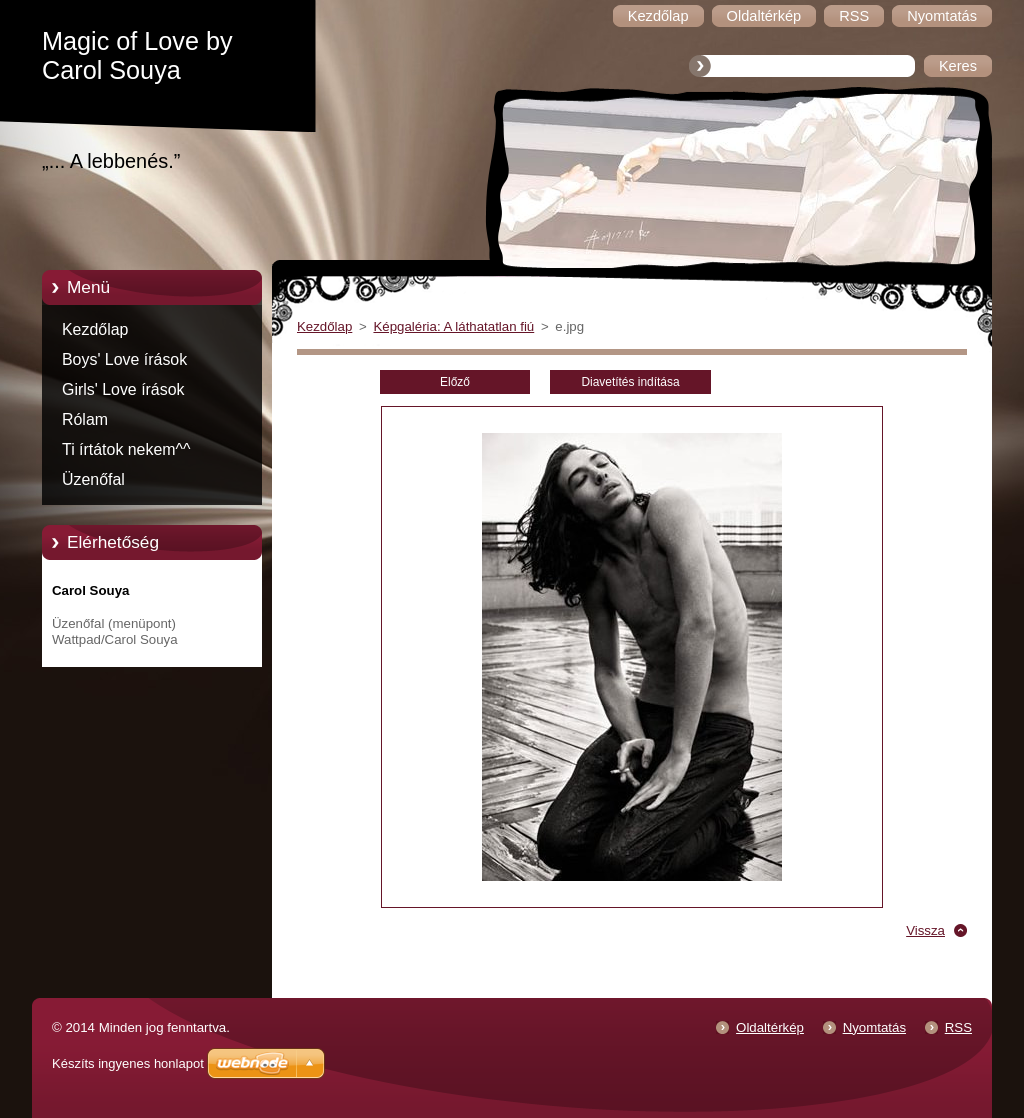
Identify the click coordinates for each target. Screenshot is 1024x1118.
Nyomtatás (874, 1027)
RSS (958, 1027)
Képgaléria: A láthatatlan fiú (453, 326)
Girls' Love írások (123, 389)
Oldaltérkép (770, 1027)
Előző (455, 382)
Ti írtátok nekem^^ (126, 449)
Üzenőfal (93, 479)
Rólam (85, 419)
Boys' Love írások (124, 359)
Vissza (925, 930)
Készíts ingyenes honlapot (128, 1063)
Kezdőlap (95, 329)
